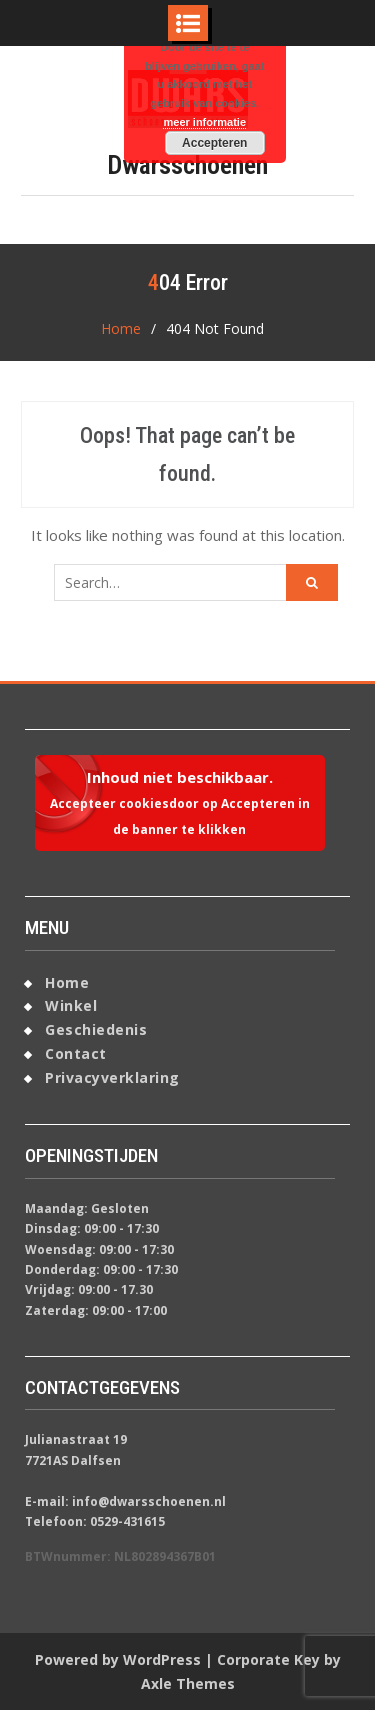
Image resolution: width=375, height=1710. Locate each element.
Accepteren (214, 143)
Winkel (71, 1005)
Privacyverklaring (112, 1077)
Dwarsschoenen (187, 165)
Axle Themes (188, 1683)
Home (67, 982)
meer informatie (204, 122)
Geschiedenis (96, 1029)
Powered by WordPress (118, 1659)
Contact (76, 1053)
